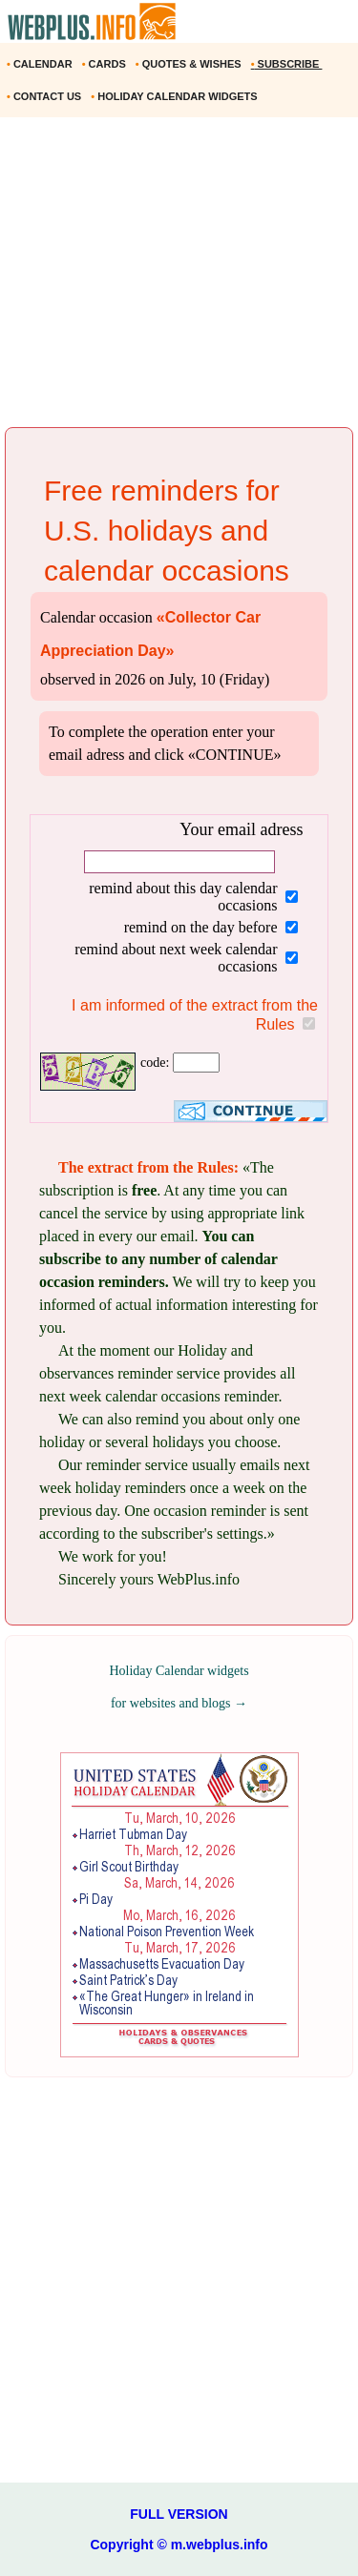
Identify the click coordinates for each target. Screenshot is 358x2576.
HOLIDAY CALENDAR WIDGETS (175, 96)
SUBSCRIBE (287, 64)
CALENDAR (41, 64)
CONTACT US (45, 96)
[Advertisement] (179, 279)
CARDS (105, 64)
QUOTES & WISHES (190, 64)
